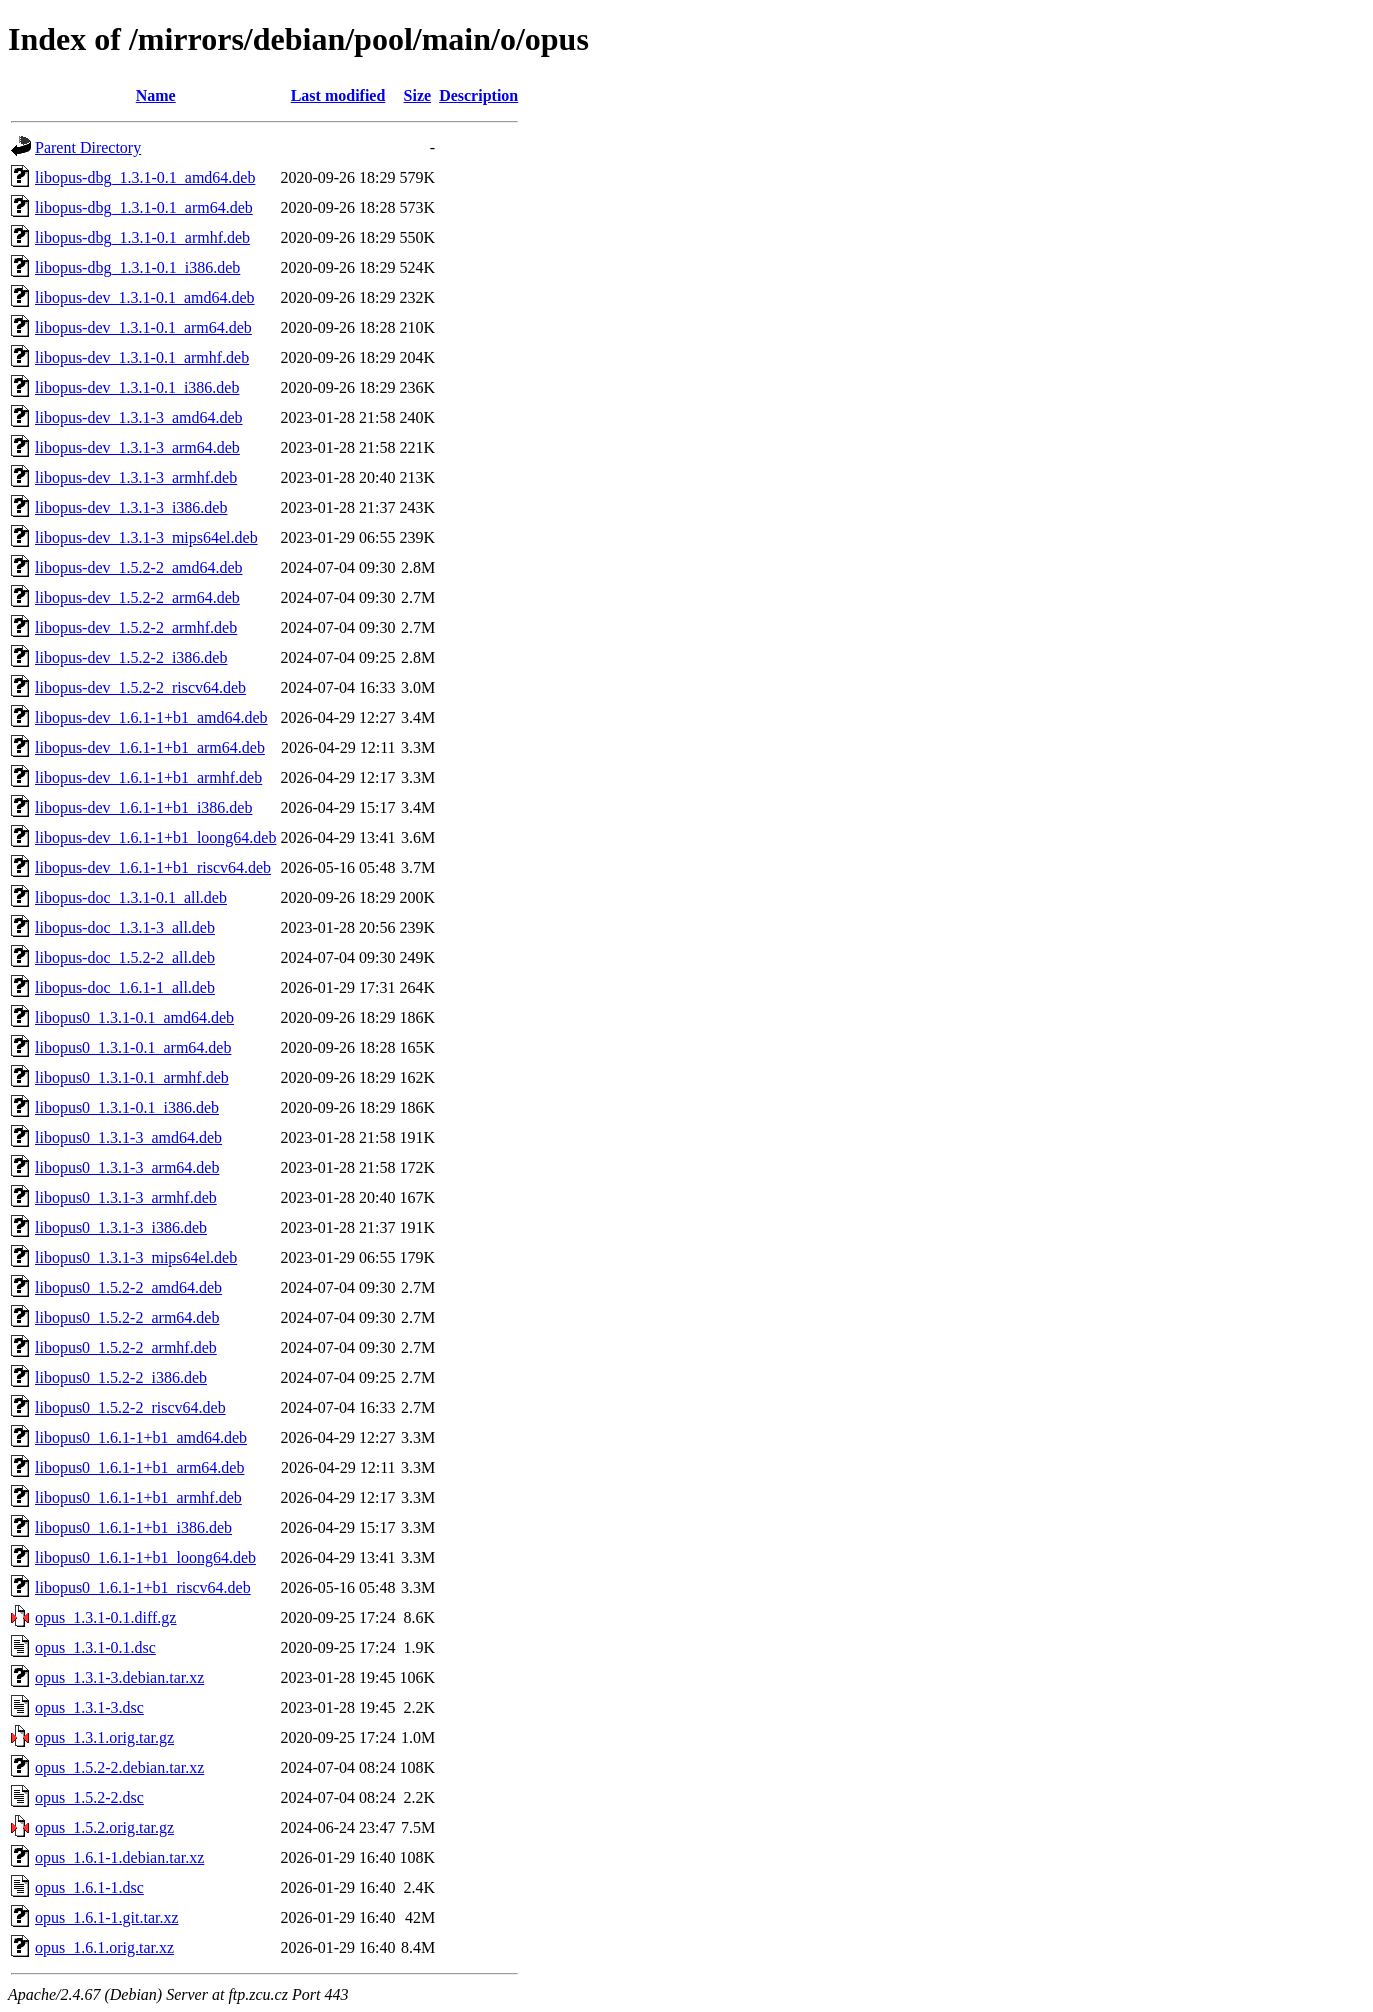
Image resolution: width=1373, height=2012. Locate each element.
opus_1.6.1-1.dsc (89, 1887)
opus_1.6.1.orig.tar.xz (104, 1947)
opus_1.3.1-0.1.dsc (95, 1647)
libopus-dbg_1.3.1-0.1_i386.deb (137, 267)
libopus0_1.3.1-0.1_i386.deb (127, 1107)
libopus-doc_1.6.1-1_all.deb (125, 987)
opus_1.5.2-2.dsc (89, 1797)
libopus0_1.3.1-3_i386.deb (121, 1227)
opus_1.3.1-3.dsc (89, 1707)
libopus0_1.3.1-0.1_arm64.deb (133, 1047)
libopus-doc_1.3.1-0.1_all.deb (131, 897)
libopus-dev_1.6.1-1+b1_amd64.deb (151, 717)
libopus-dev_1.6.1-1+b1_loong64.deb (155, 837)
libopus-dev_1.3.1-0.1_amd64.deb (145, 297)
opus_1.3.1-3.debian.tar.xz (119, 1677)
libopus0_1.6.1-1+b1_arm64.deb (139, 1467)
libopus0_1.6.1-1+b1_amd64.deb (141, 1437)
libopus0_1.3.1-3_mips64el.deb (136, 1257)
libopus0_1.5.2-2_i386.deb (121, 1377)
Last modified (338, 95)
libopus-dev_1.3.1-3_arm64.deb (137, 447)
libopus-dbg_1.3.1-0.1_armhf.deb (142, 237)
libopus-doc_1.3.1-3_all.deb (125, 927)
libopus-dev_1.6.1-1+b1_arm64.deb (150, 747)
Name (156, 95)
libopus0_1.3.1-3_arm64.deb (127, 1167)
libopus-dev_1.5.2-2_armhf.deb (136, 627)
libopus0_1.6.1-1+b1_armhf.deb (138, 1497)
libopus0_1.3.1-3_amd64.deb (128, 1137)
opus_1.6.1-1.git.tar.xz (107, 1917)
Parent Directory (88, 147)
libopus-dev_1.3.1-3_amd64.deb (139, 417)
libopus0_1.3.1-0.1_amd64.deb (134, 1017)
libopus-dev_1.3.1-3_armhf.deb (136, 477)
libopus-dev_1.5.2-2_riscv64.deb (140, 687)
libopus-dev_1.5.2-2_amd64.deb (139, 567)
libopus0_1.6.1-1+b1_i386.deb (133, 1527)
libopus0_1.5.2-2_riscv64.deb (130, 1407)
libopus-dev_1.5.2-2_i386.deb (131, 657)
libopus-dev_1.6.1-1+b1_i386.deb (143, 807)
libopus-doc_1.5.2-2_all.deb (125, 957)
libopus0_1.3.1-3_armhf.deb (126, 1197)
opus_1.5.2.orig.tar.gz (104, 1827)
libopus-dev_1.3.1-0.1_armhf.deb (142, 357)
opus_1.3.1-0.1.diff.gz (105, 1617)
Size (418, 95)
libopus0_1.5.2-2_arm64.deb (127, 1317)
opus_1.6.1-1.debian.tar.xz (119, 1857)
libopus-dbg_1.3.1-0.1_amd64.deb (145, 177)
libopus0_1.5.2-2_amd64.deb (128, 1287)
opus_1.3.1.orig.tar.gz (104, 1737)
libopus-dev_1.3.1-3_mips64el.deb (146, 537)
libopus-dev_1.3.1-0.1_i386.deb (137, 387)
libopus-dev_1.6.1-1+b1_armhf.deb (148, 777)
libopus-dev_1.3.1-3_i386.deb (131, 507)
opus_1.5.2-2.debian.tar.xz (119, 1767)
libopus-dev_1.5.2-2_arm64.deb (137, 597)
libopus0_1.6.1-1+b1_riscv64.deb (143, 1587)
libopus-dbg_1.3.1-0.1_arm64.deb (144, 207)
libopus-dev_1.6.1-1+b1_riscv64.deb (153, 867)
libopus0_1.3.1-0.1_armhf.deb (132, 1077)
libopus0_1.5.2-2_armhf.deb (126, 1347)
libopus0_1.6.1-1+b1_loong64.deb (145, 1557)
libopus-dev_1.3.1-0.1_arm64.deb (143, 327)
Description (478, 95)
